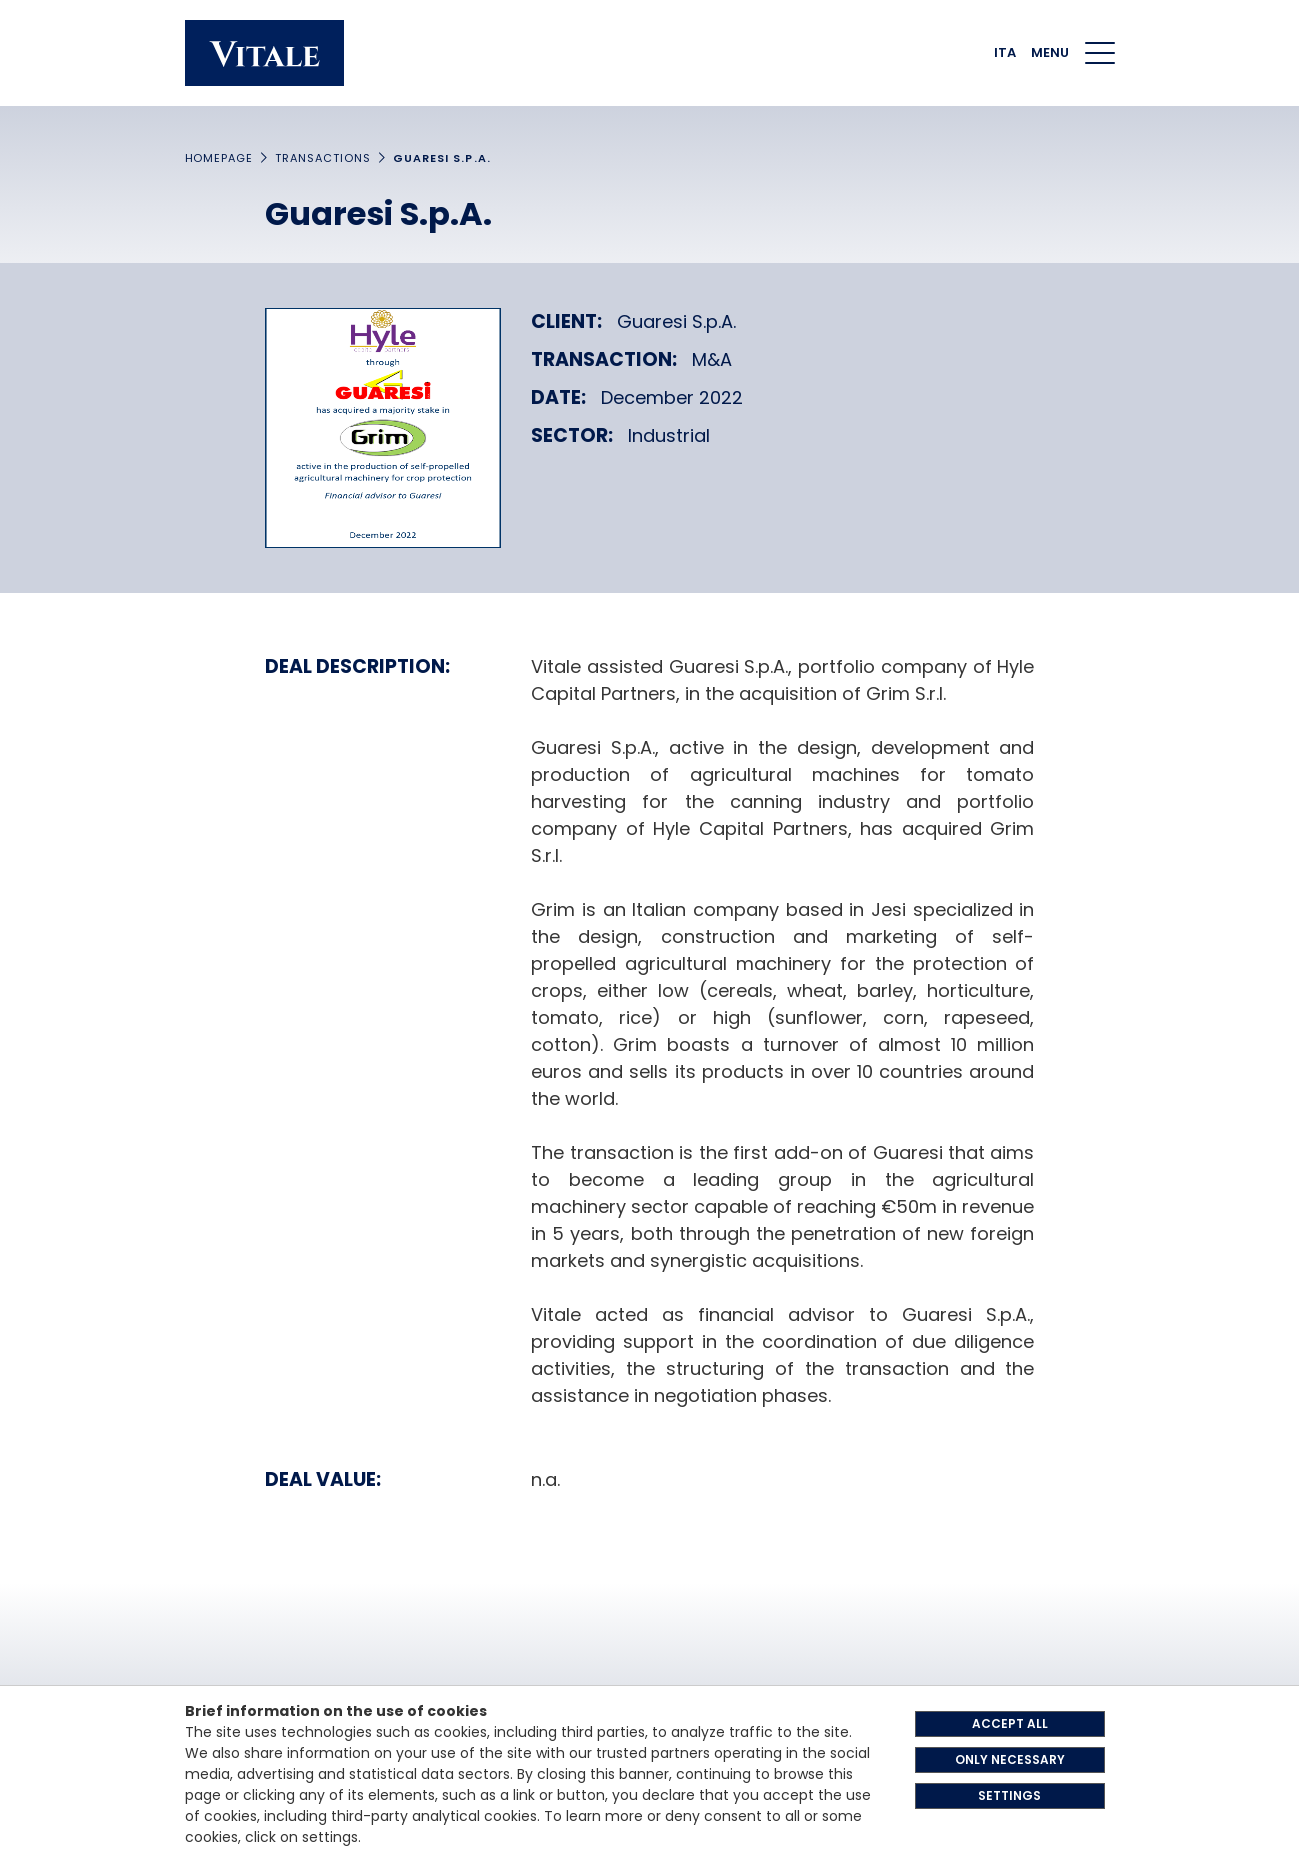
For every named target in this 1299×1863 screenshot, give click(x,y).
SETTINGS (1009, 1795)
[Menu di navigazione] (1100, 53)
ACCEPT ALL (1010, 1723)
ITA (1005, 52)
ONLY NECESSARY (1010, 1759)
